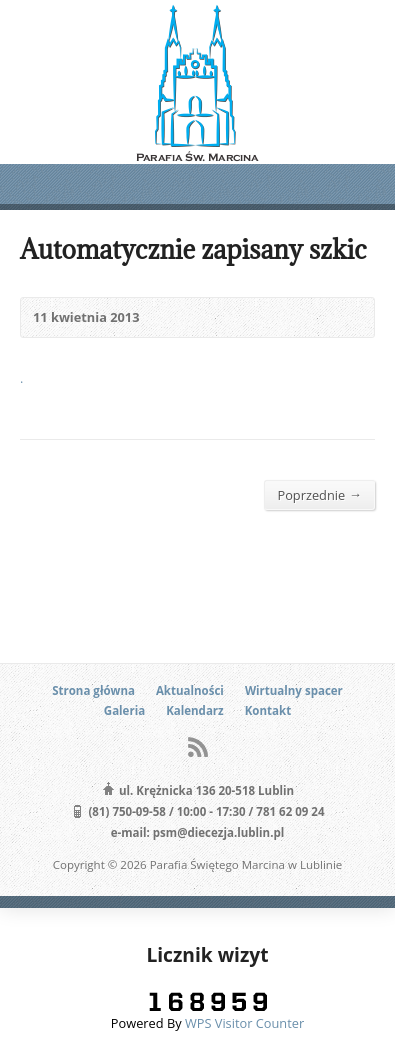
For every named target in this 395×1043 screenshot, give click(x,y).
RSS (197, 746)
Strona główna (93, 690)
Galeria (124, 710)
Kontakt (268, 710)
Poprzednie (319, 494)
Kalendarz (195, 710)
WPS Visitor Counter (244, 1023)
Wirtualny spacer (294, 690)
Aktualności (190, 690)
